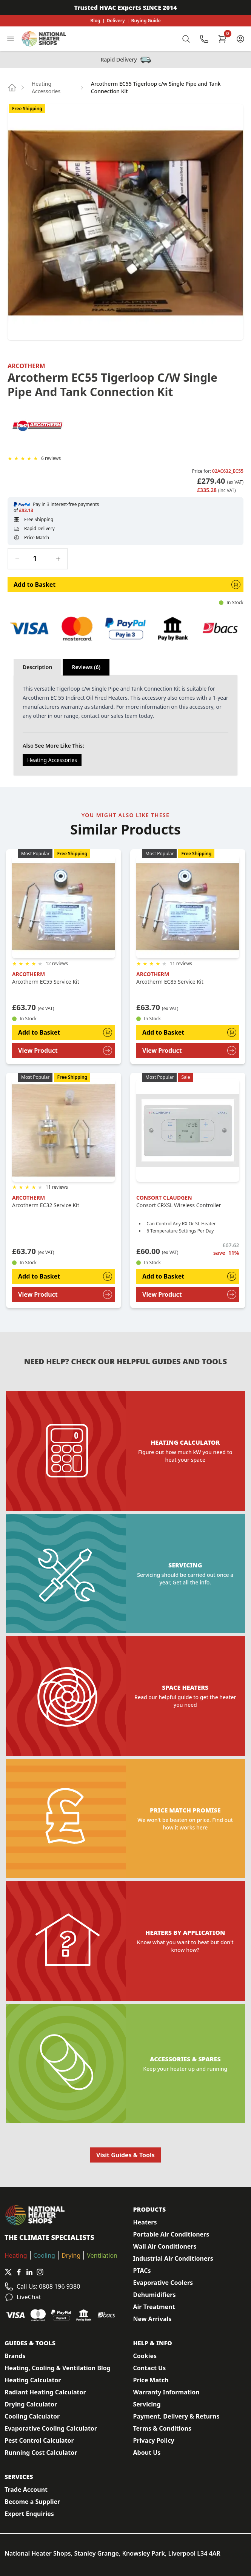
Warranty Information (166, 2392)
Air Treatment (154, 2307)
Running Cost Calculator (41, 2452)
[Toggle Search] (186, 38)
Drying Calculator (31, 2404)
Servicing (147, 2404)
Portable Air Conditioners (171, 2234)
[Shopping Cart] (222, 38)
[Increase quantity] (58, 559)
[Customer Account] (240, 38)
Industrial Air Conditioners (173, 2258)
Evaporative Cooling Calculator (51, 2428)
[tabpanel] (125, 725)
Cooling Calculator (32, 2416)
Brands (15, 2356)
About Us (147, 2452)
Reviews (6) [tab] (86, 667)
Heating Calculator (33, 2380)
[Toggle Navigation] (10, 38)
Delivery (116, 21)
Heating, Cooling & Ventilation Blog (58, 2368)
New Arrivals (152, 2319)
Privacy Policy (153, 2440)
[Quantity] (37, 558)
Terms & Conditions (162, 2428)
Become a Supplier (32, 2501)
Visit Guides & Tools (125, 2155)
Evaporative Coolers (163, 2282)
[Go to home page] (12, 87)
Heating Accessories (46, 87)
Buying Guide (146, 21)
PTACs (142, 2270)
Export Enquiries (29, 2514)
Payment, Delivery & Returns (176, 2416)
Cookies (145, 2356)
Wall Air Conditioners (165, 2246)
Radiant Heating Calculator (45, 2392)
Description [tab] (37, 667)
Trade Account (26, 2489)
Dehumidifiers (154, 2295)
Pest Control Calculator (39, 2440)
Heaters (145, 2222)
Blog (95, 21)
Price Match (151, 2380)
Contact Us (149, 2368)
